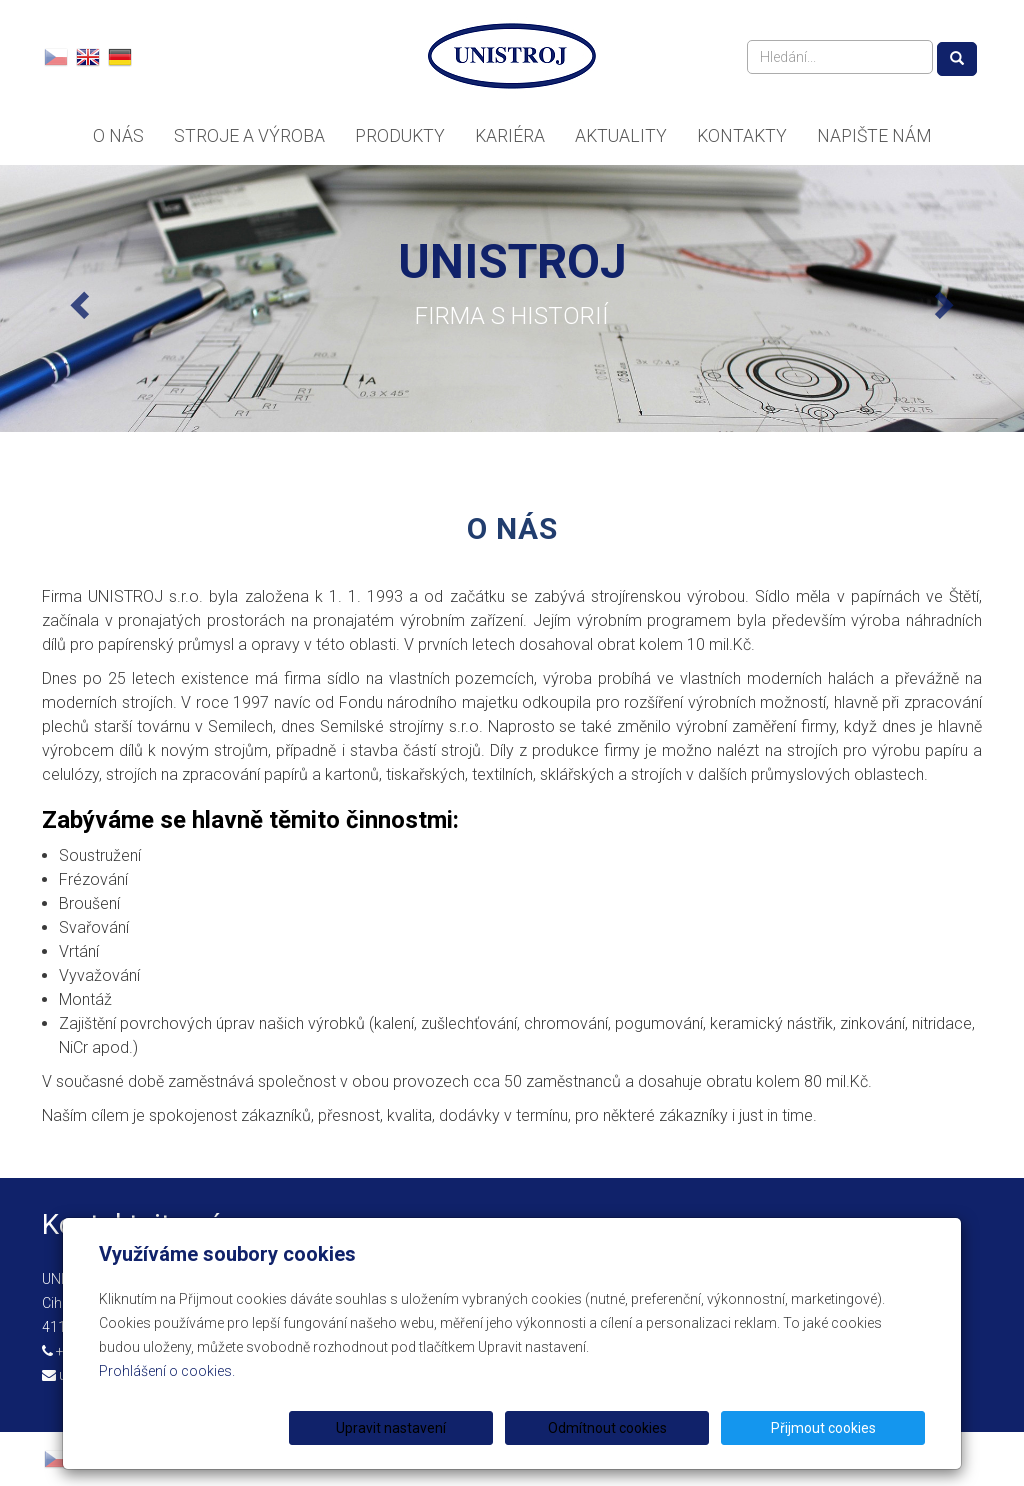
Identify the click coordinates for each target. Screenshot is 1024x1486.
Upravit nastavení (519, 1428)
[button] (77, 298)
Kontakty (742, 136)
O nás (118, 136)
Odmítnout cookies (683, 1428)
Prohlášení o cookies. (167, 1371)
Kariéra (510, 136)
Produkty (400, 136)
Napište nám (874, 136)
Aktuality (621, 136)
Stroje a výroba (249, 136)
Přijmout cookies (848, 1428)
